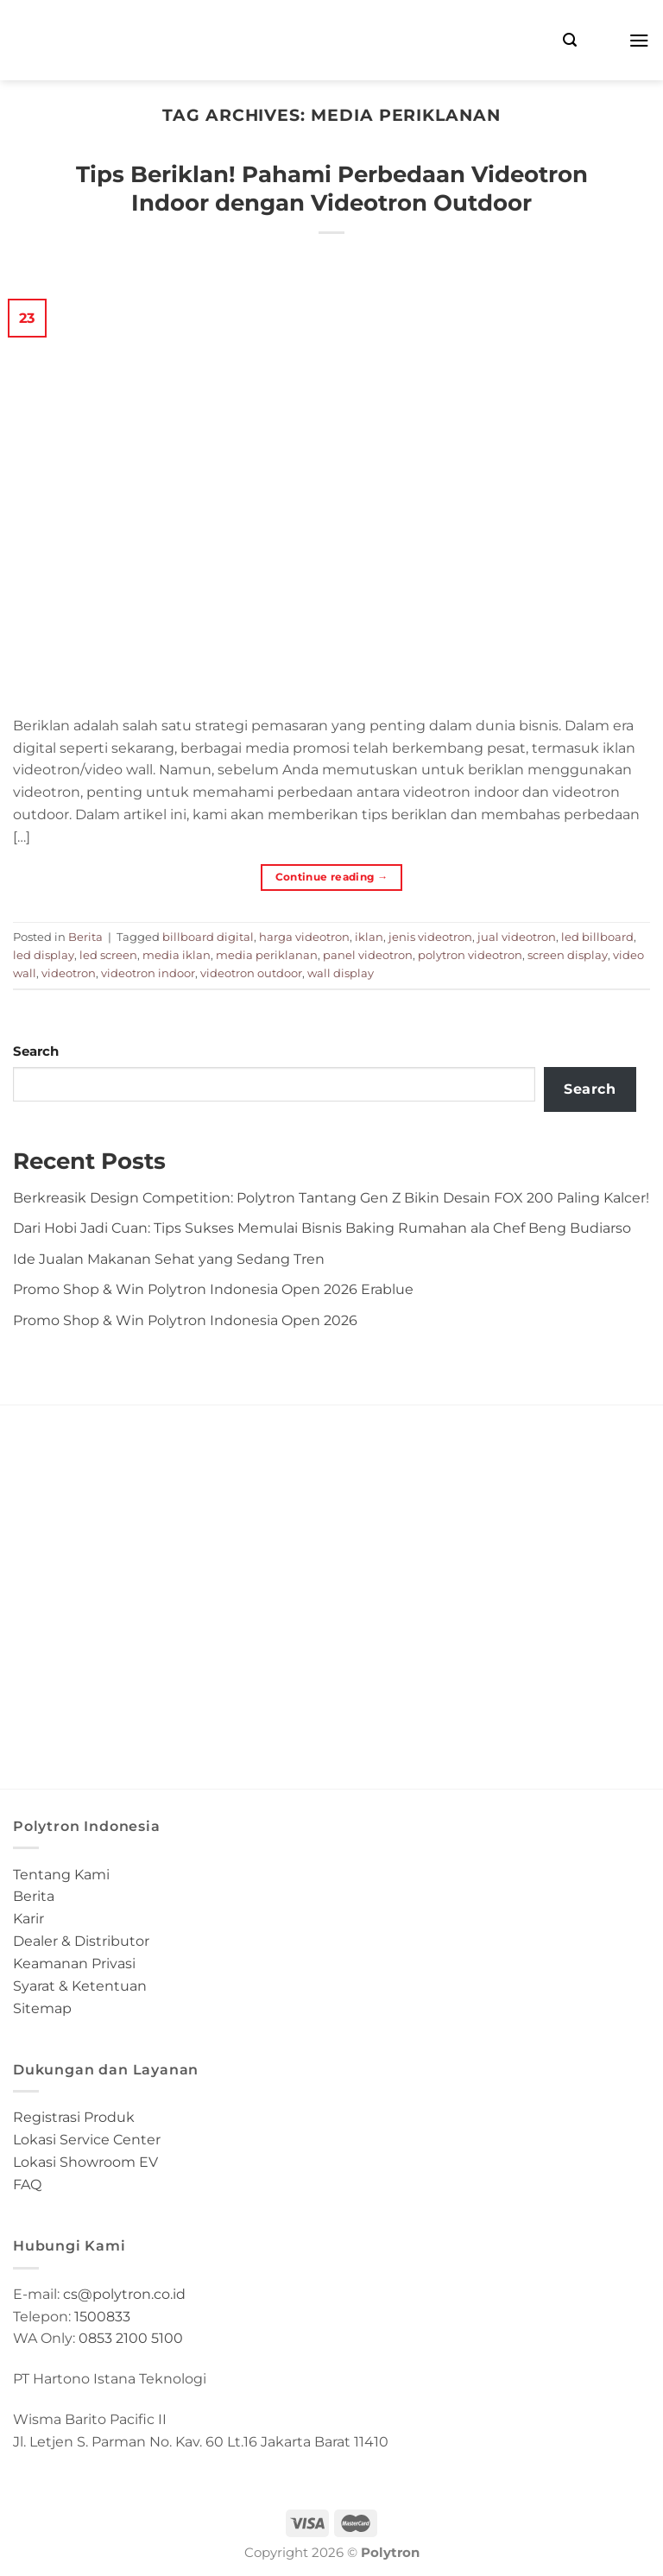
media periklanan (267, 955)
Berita (85, 937)
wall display (340, 973)
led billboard (597, 937)
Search (36, 1051)
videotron (68, 973)
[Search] (570, 40)
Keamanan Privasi (74, 1963)
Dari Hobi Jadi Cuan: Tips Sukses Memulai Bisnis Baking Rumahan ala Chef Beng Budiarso (322, 1227)
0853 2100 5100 (131, 2337)
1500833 (102, 2316)
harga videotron (304, 937)
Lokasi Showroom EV (85, 2161)
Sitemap (42, 2008)
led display (43, 955)
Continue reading (331, 876)
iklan (369, 937)
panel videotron (368, 955)
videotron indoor (148, 973)
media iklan (176, 955)
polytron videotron (470, 955)
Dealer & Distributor (81, 1940)
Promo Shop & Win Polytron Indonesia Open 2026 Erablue (213, 1288)
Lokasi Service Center (87, 2139)
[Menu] (639, 40)
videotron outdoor (251, 973)
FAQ (27, 2184)
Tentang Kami (61, 1874)
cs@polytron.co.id (124, 2293)
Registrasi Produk (74, 2116)
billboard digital (208, 937)
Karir (28, 1918)
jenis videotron (430, 937)
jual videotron (516, 937)
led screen (108, 955)
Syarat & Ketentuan (80, 1985)
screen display (567, 955)
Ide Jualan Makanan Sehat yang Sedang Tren (169, 1258)
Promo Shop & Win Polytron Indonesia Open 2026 (185, 1320)
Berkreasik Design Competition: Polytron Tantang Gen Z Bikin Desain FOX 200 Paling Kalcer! (331, 1197)
